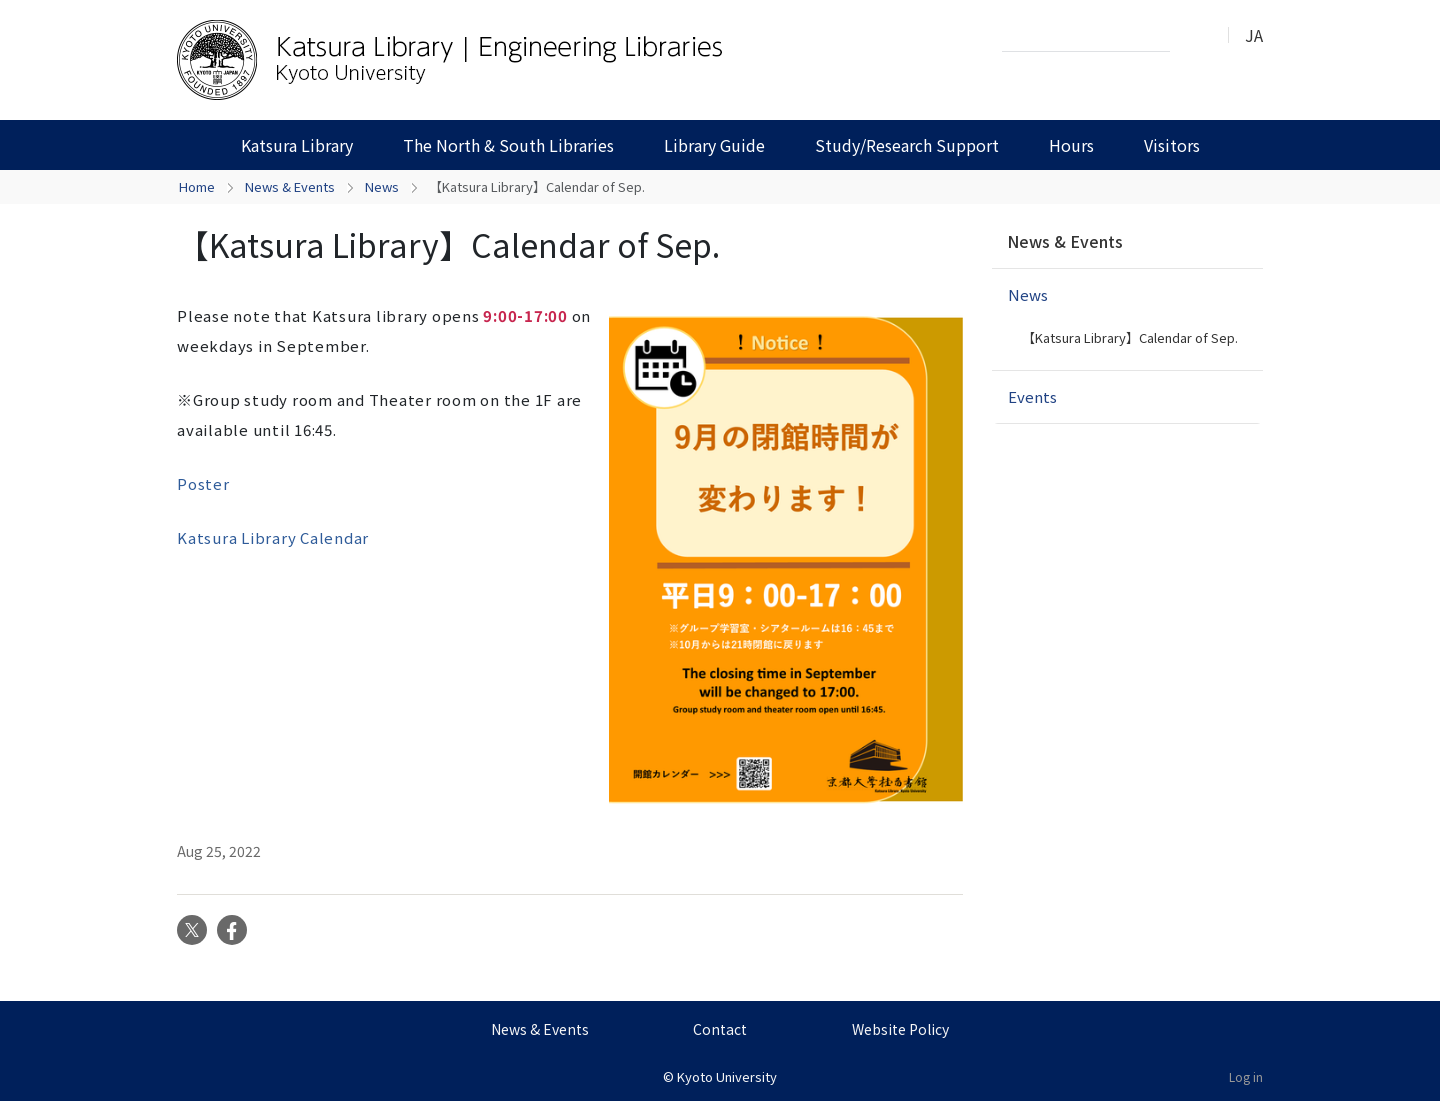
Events (1032, 396)
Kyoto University (727, 1076)
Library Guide (714, 145)
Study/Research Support (907, 145)
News (382, 186)
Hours (1071, 145)
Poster (203, 483)
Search (1191, 36)
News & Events (290, 186)
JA (1254, 35)
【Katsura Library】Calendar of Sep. (1130, 337)
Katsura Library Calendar (273, 537)
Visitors (1172, 145)
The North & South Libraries (508, 145)
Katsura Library (297, 145)
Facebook (232, 930)
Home (197, 186)
